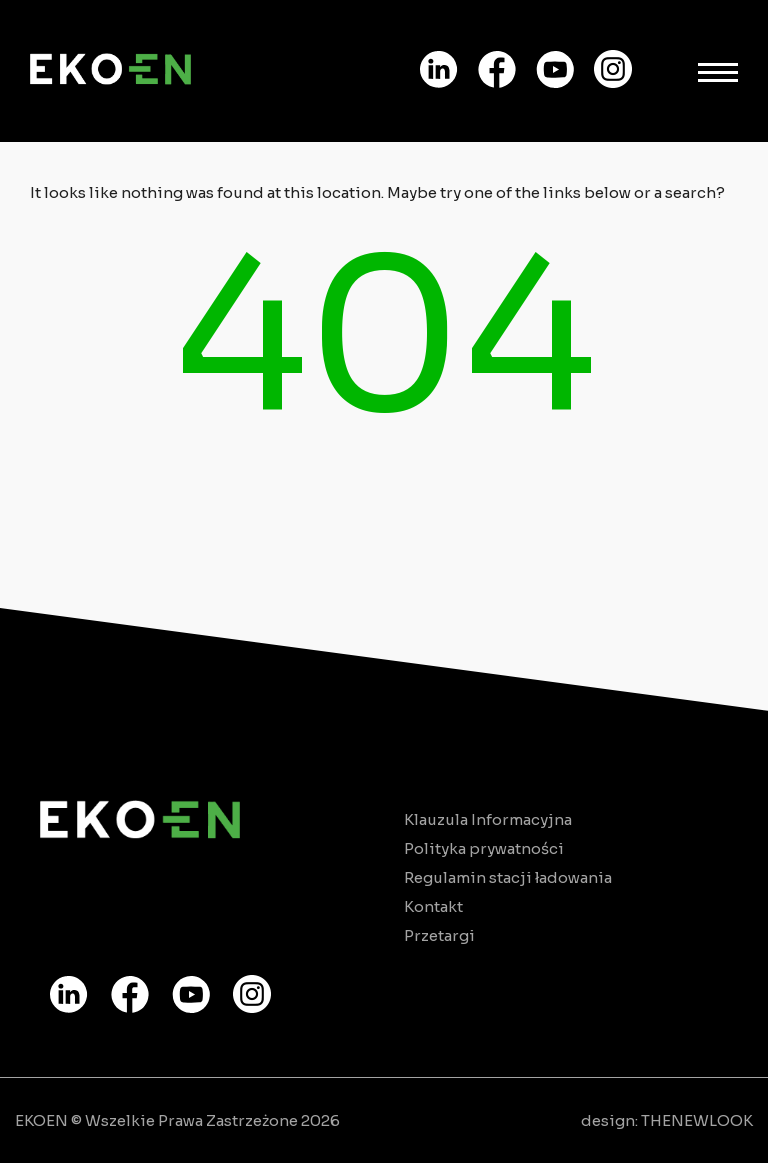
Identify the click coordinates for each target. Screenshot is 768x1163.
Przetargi (439, 935)
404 (384, 338)
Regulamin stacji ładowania (508, 877)
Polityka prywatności (484, 848)
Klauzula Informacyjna (488, 819)
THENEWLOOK (697, 1120)
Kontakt (433, 906)
